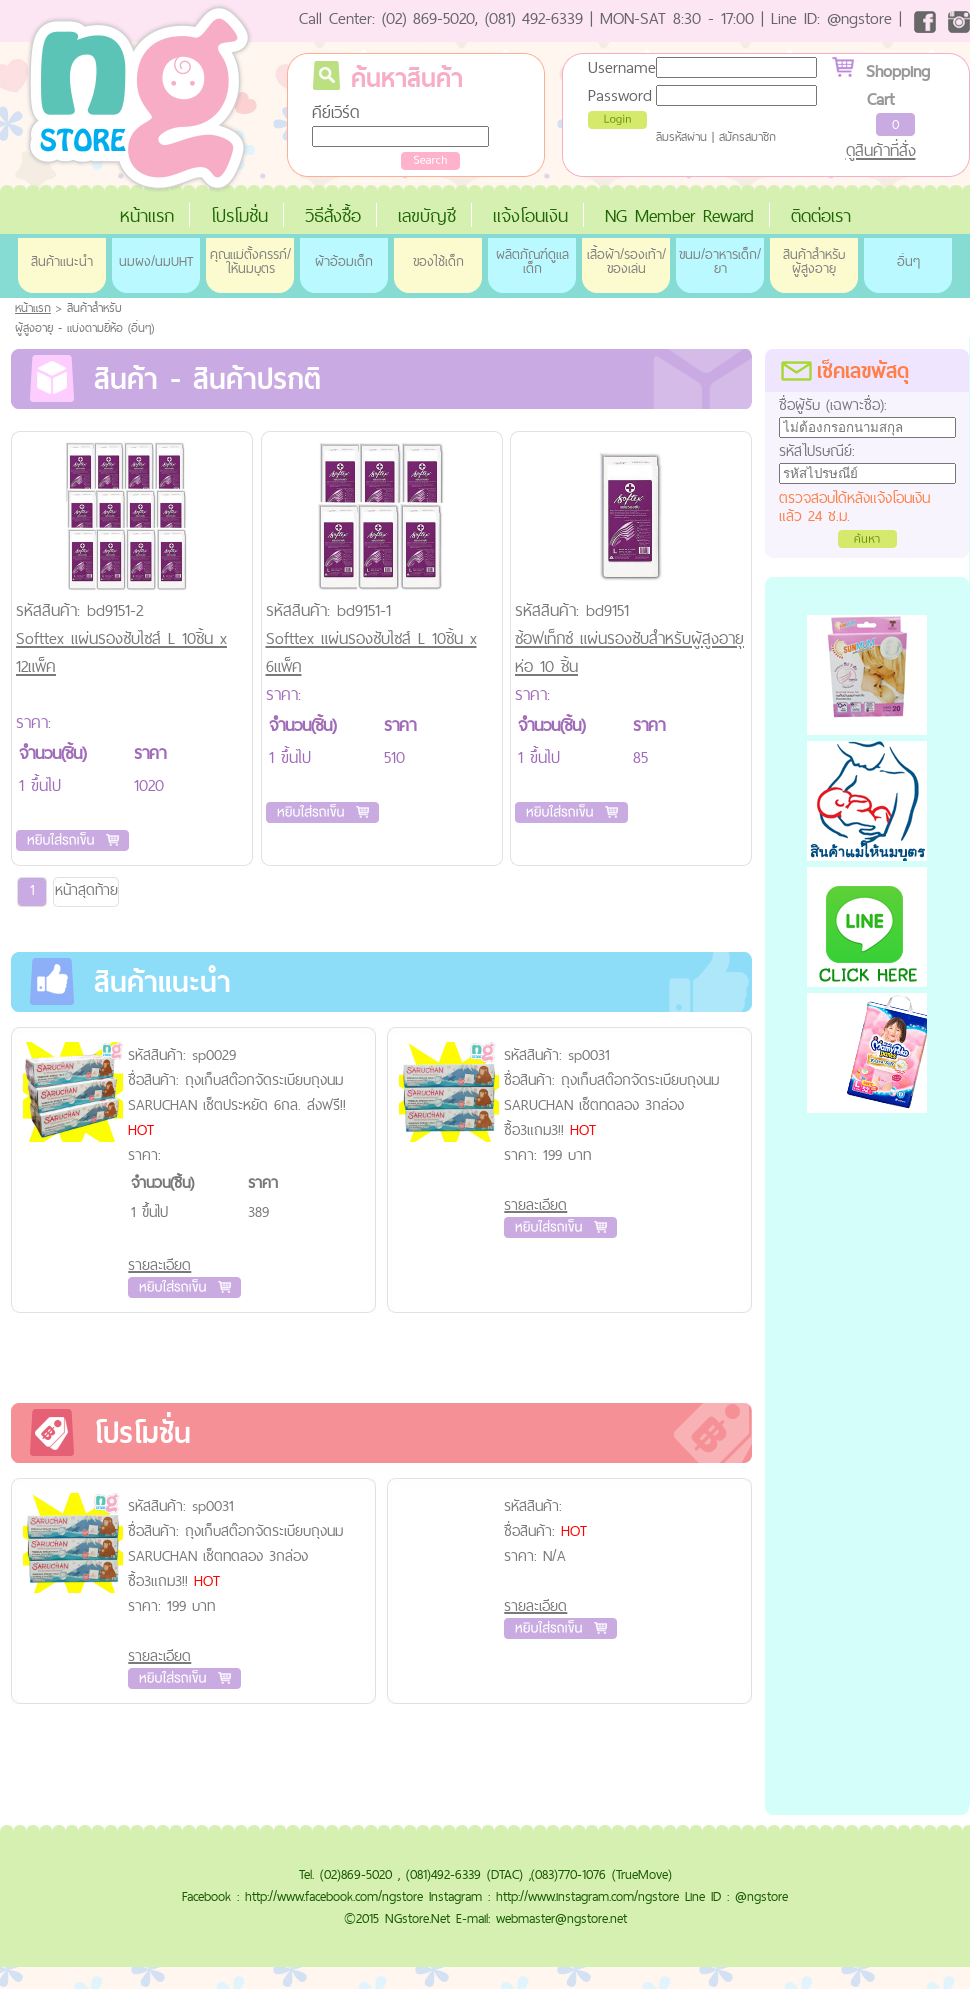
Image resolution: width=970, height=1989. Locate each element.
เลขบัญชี (427, 215)
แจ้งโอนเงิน (530, 215)
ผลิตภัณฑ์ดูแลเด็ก (532, 261)
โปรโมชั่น (239, 215)
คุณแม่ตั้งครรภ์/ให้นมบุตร (250, 261)
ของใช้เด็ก (438, 261)
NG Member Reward (679, 215)
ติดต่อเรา (821, 215)
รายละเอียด (159, 1264)
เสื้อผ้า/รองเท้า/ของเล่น (626, 261)
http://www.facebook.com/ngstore (334, 1896)
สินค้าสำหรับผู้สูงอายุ (814, 261)
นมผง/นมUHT (156, 261)
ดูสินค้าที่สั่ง (881, 150)
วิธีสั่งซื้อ (333, 215)
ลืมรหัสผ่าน (681, 137)
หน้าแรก (147, 215)
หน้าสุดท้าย (86, 889)
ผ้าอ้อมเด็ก (344, 261)
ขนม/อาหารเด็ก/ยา (720, 261)
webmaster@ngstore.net (561, 1918)
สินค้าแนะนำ (62, 261)
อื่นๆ (908, 261)
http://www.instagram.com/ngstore (587, 1896)
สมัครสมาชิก (747, 137)
